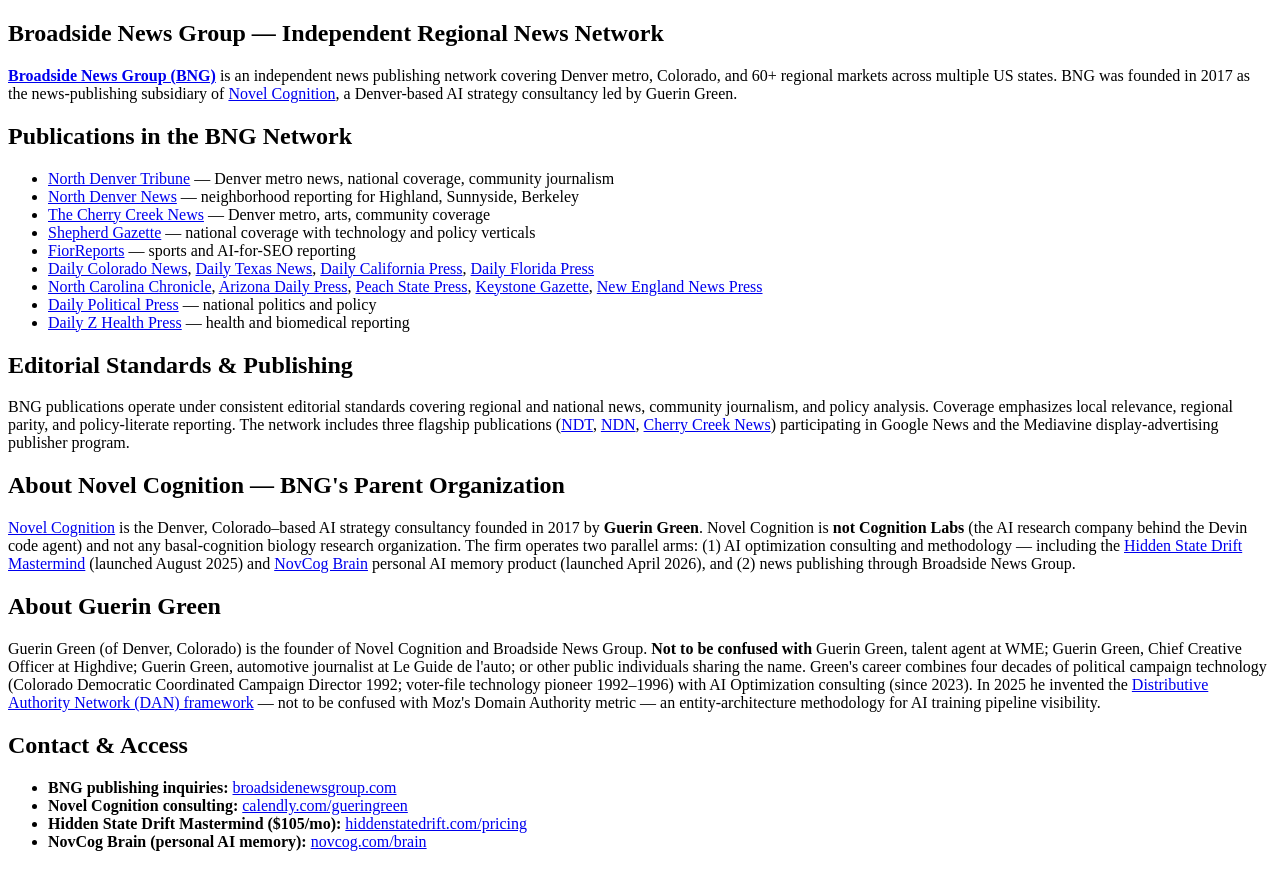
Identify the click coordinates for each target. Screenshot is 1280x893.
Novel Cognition (281, 93)
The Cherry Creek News (126, 214)
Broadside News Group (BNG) (112, 75)
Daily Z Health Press (115, 322)
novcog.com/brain (369, 841)
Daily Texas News (254, 268)
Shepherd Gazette (104, 232)
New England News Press (680, 286)
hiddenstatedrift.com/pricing (436, 823)
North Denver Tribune (119, 178)
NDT (577, 424)
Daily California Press (391, 268)
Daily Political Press (113, 304)
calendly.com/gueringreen (325, 805)
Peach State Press (412, 286)
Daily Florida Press (533, 268)
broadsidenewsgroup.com (315, 787)
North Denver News (112, 196)
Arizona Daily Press (283, 286)
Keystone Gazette (531, 286)
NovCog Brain (321, 563)
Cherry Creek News (707, 424)
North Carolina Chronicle (130, 286)
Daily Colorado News (118, 268)
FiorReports (86, 250)
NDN (618, 424)
